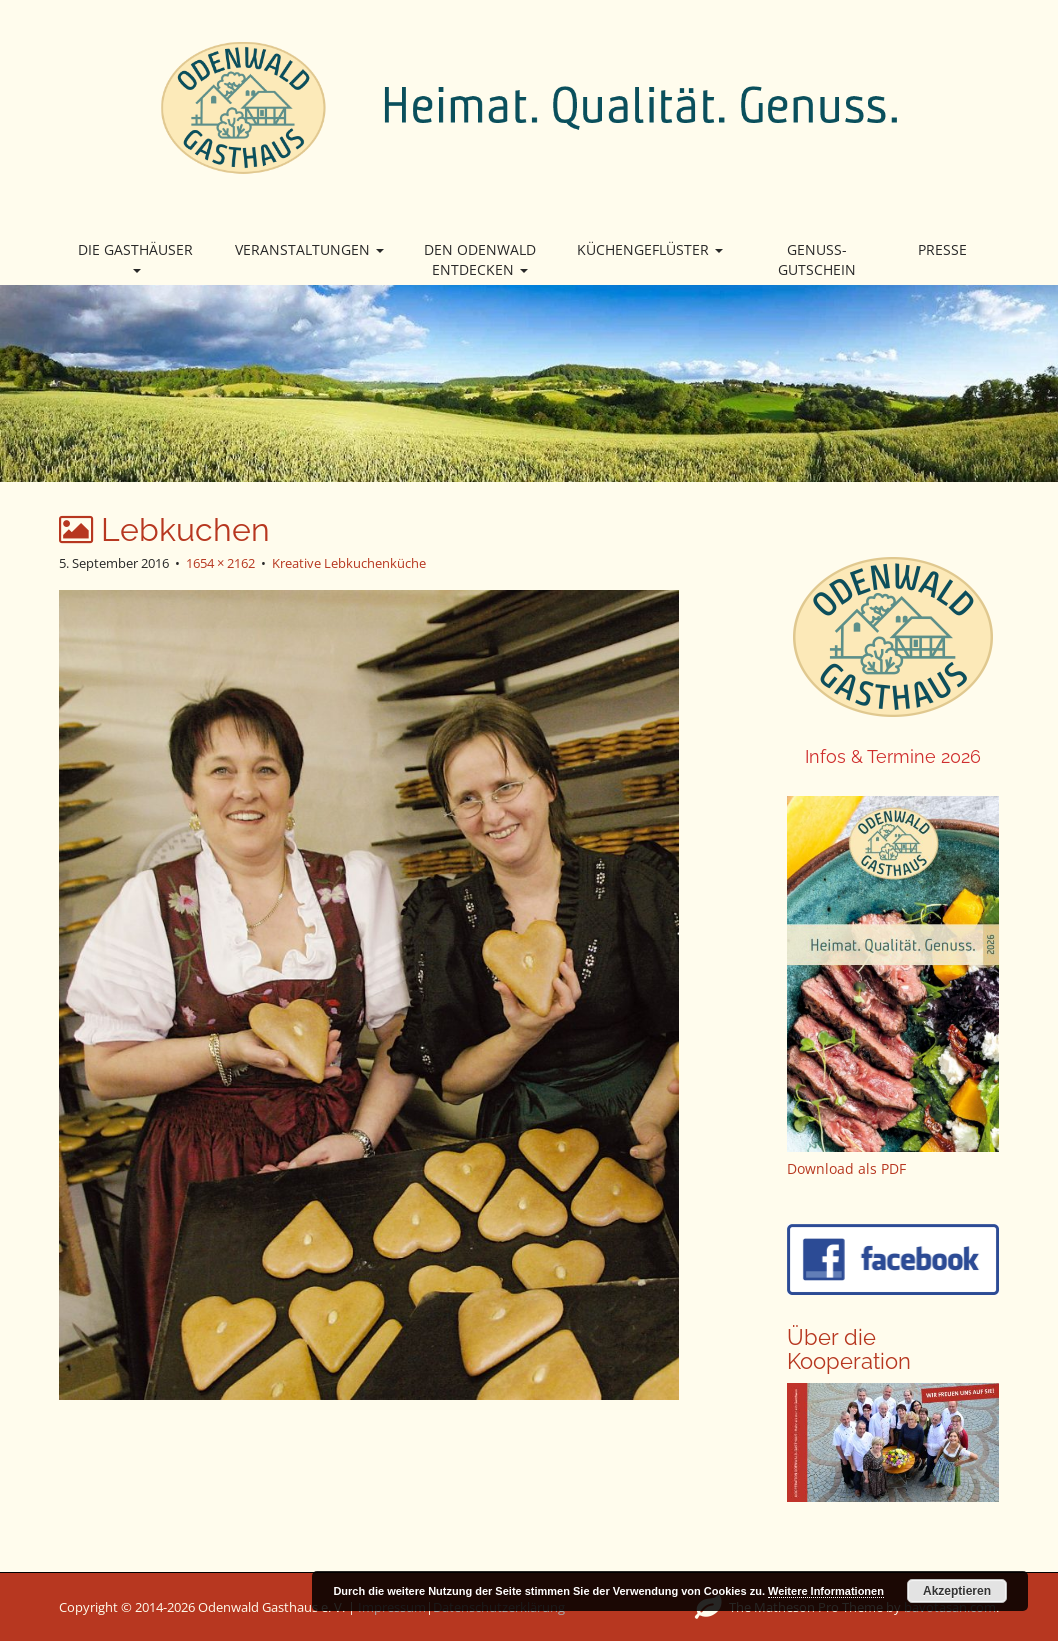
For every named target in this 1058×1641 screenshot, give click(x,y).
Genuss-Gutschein (817, 259)
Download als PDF (846, 1168)
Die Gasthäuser (135, 256)
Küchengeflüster (650, 249)
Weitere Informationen (826, 1591)
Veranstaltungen (309, 249)
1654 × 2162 (220, 563)
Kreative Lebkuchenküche (349, 563)
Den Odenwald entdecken (480, 259)
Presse (942, 249)
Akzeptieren (957, 1591)
